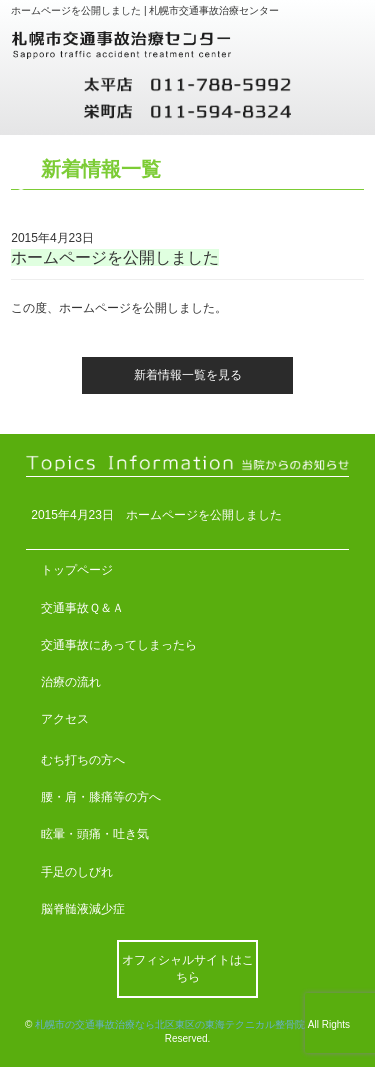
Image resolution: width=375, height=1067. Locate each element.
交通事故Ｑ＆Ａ (82, 608)
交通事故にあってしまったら (119, 645)
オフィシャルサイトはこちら (188, 968)
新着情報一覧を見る (188, 375)
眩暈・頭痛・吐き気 (95, 834)
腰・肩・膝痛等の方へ (101, 797)
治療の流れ (71, 682)
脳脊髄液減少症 (83, 909)
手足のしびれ (77, 872)
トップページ (77, 570)
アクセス (65, 719)
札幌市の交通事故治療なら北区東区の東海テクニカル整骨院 (170, 1024)
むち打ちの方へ (83, 760)
